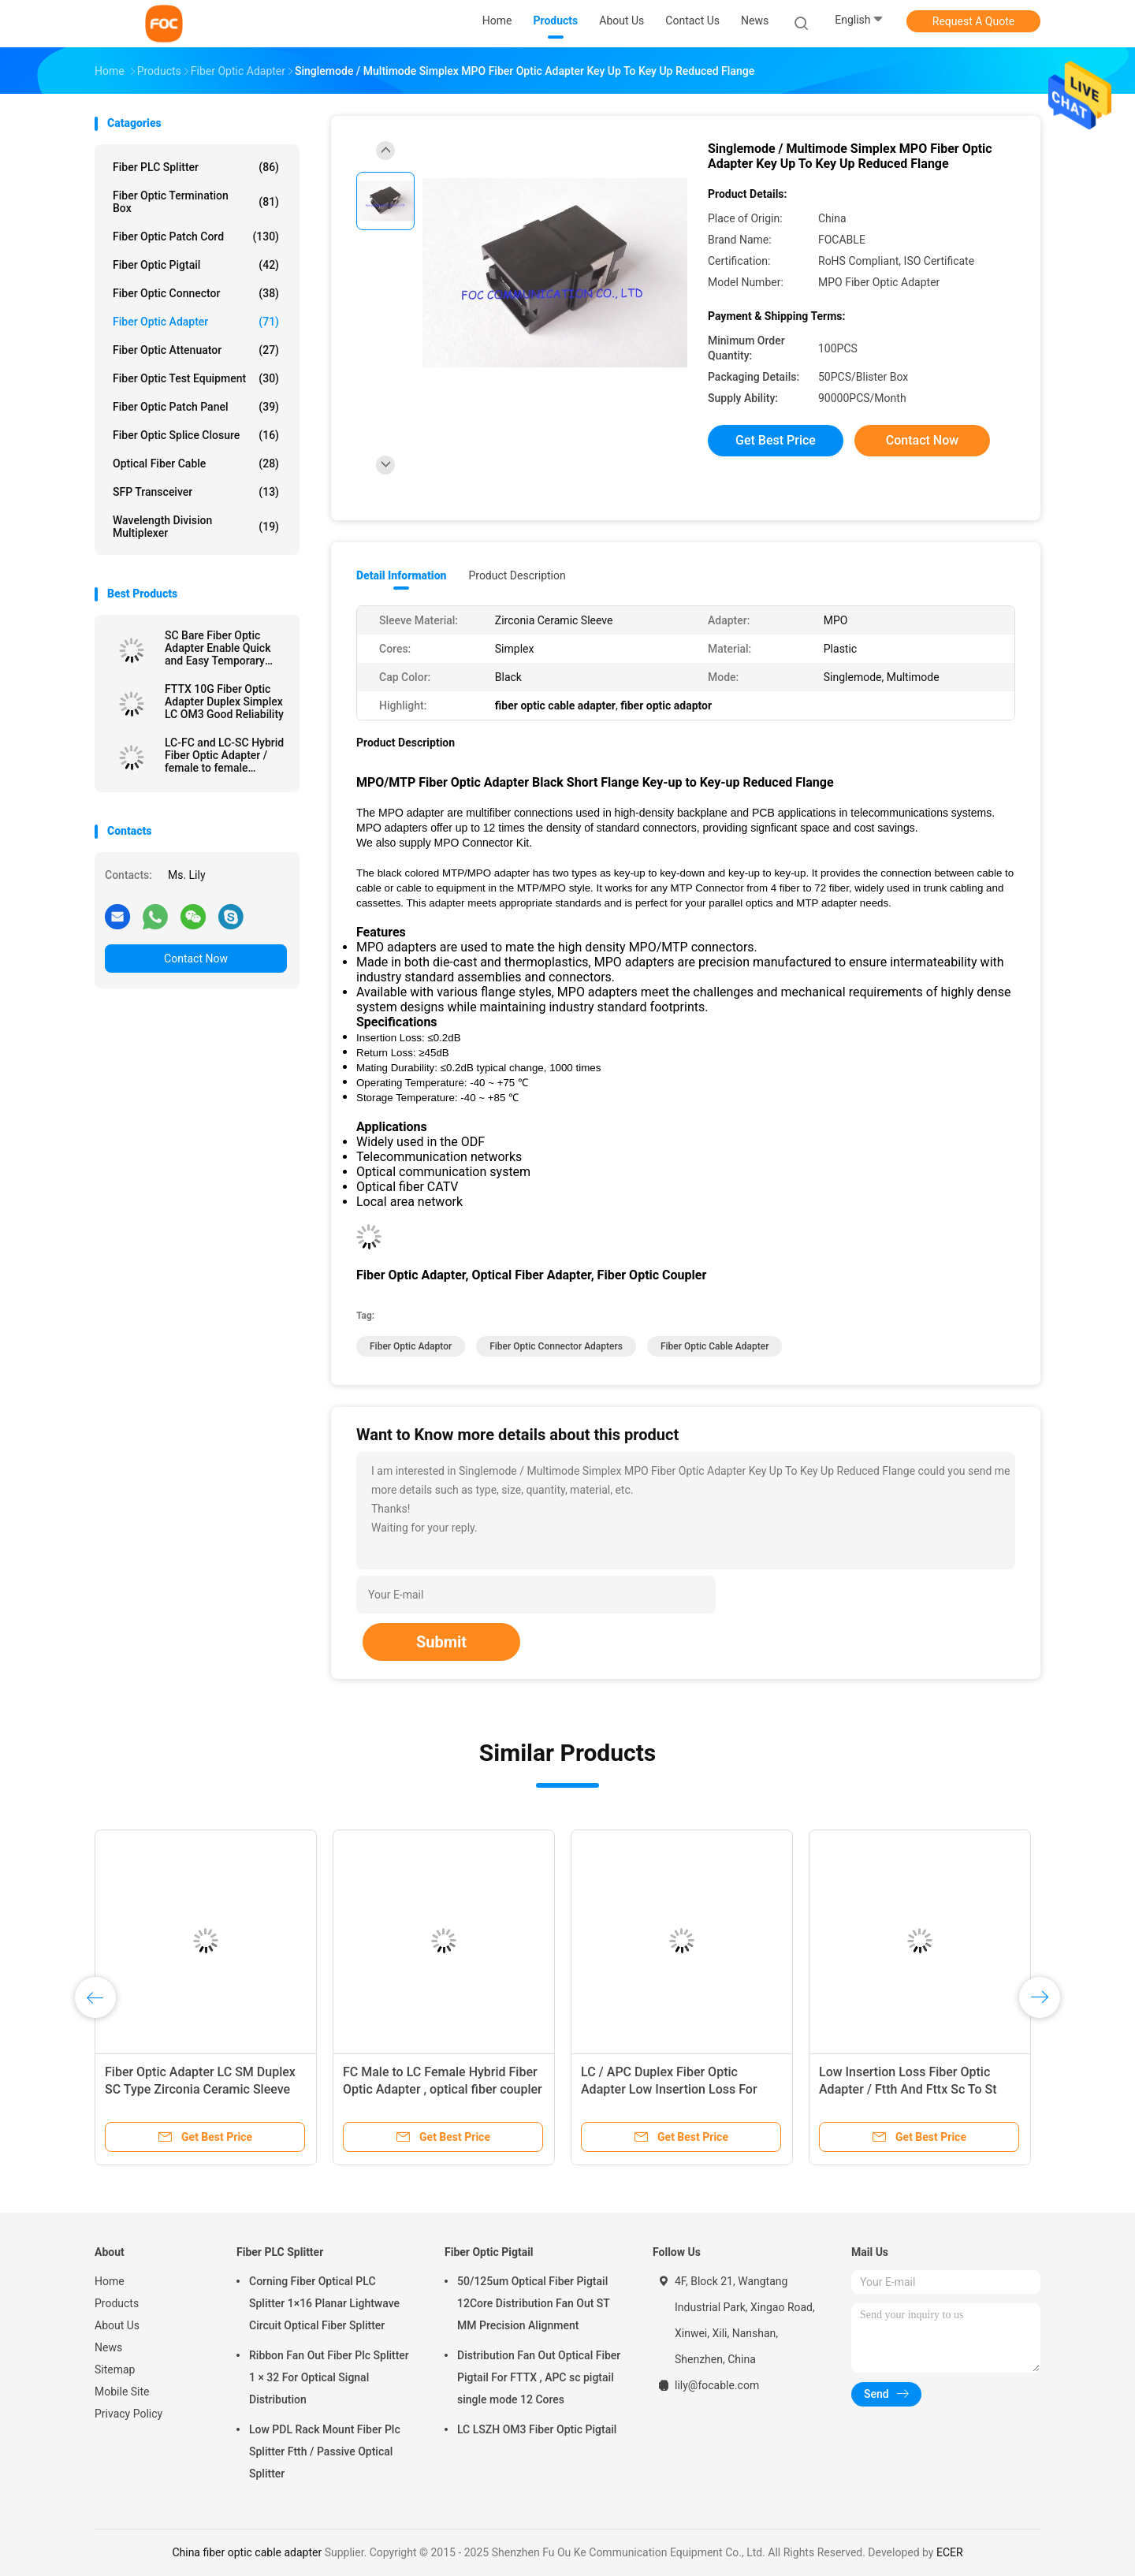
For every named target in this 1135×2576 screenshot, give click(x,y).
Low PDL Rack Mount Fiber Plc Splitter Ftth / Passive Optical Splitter (324, 2451)
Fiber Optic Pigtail (196, 265)
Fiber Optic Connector (196, 293)
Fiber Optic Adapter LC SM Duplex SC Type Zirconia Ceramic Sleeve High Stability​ (200, 2089)
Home (110, 2281)
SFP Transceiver (196, 492)
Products (117, 2303)
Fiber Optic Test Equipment (196, 378)
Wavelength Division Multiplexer (196, 526)
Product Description (516, 575)
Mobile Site (122, 2391)
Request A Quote (973, 21)
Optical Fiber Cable (196, 463)
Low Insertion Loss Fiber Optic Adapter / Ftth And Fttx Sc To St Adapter (908, 2089)
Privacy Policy (128, 2413)
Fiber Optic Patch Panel (196, 407)
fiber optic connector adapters (556, 1346)
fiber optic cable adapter (715, 1346)
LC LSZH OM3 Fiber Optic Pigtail (536, 2429)
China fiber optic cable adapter (247, 2552)
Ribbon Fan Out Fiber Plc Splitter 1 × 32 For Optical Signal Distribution (329, 2377)
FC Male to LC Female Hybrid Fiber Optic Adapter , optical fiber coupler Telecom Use (442, 2089)
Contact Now (196, 958)
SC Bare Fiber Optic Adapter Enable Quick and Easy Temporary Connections (217, 648)
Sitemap (115, 2369)
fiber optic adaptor (411, 1346)
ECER (949, 2552)
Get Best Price (775, 440)
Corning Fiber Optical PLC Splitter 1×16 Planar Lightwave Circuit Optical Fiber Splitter (324, 2303)
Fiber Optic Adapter (196, 321)
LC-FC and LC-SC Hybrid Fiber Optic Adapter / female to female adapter (224, 755)
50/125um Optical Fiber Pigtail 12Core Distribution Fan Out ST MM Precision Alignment (533, 2303)
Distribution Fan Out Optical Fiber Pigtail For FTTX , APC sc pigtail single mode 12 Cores (538, 2377)
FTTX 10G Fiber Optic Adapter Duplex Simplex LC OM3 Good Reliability (224, 701)
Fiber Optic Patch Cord (196, 236)
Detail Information (401, 575)
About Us (117, 2325)
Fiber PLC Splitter (196, 167)
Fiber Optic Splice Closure (196, 435)
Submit (441, 1641)
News (108, 2347)
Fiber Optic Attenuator (196, 350)
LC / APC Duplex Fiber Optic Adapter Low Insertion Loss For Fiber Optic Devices (669, 2089)
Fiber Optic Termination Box (196, 201)
